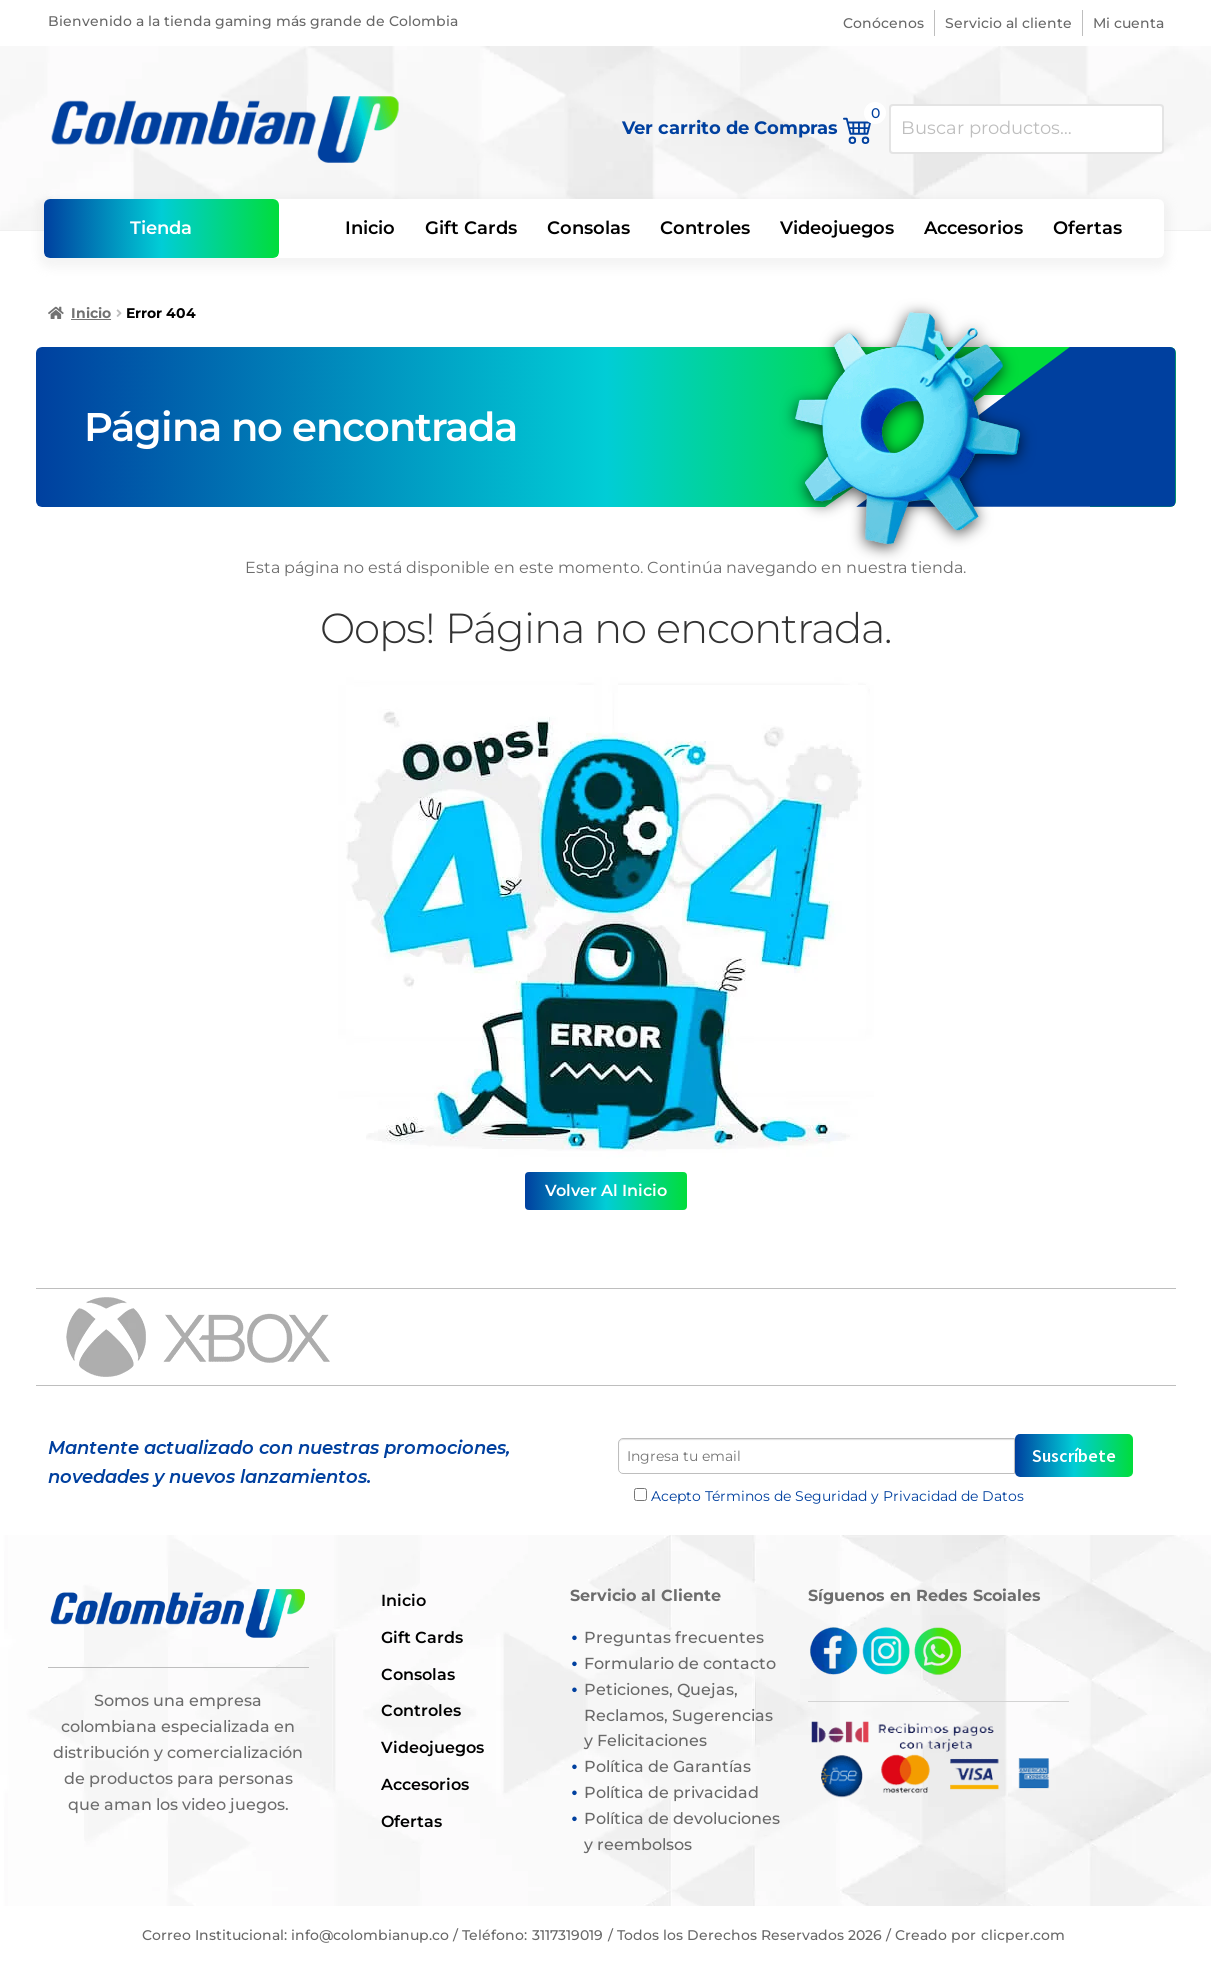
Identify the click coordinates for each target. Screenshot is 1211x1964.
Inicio (370, 228)
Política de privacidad (671, 1792)
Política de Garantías (667, 1766)
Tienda (161, 228)
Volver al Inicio (606, 1190)
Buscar (1138, 129)
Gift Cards (471, 228)
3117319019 (567, 1935)
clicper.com (1023, 1935)
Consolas (588, 228)
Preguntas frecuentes (674, 1637)
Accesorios (973, 228)
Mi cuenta (1128, 23)
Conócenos (883, 23)
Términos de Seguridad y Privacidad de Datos (864, 1496)
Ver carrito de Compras (747, 126)
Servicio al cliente (1008, 23)
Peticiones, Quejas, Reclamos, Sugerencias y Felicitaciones (678, 1715)
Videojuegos (837, 228)
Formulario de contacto (680, 1663)
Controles (705, 228)
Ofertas (1087, 228)
